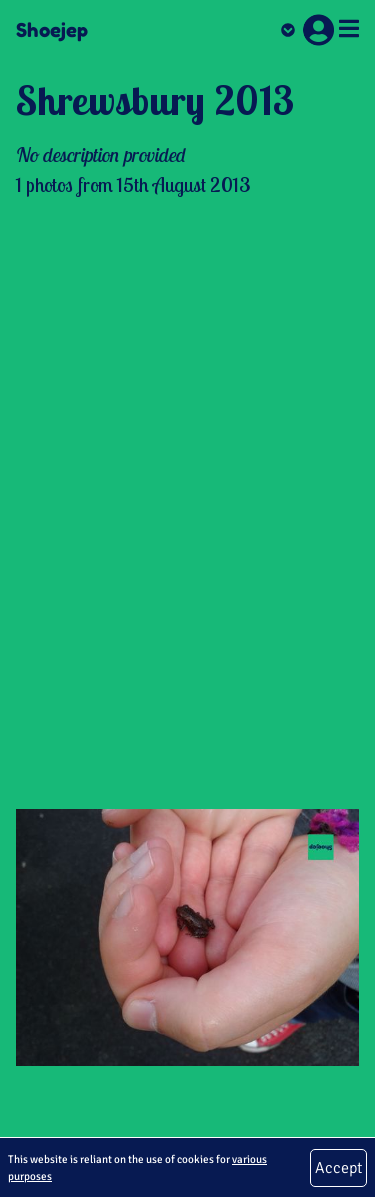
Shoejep (52, 30)
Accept (338, 1168)
